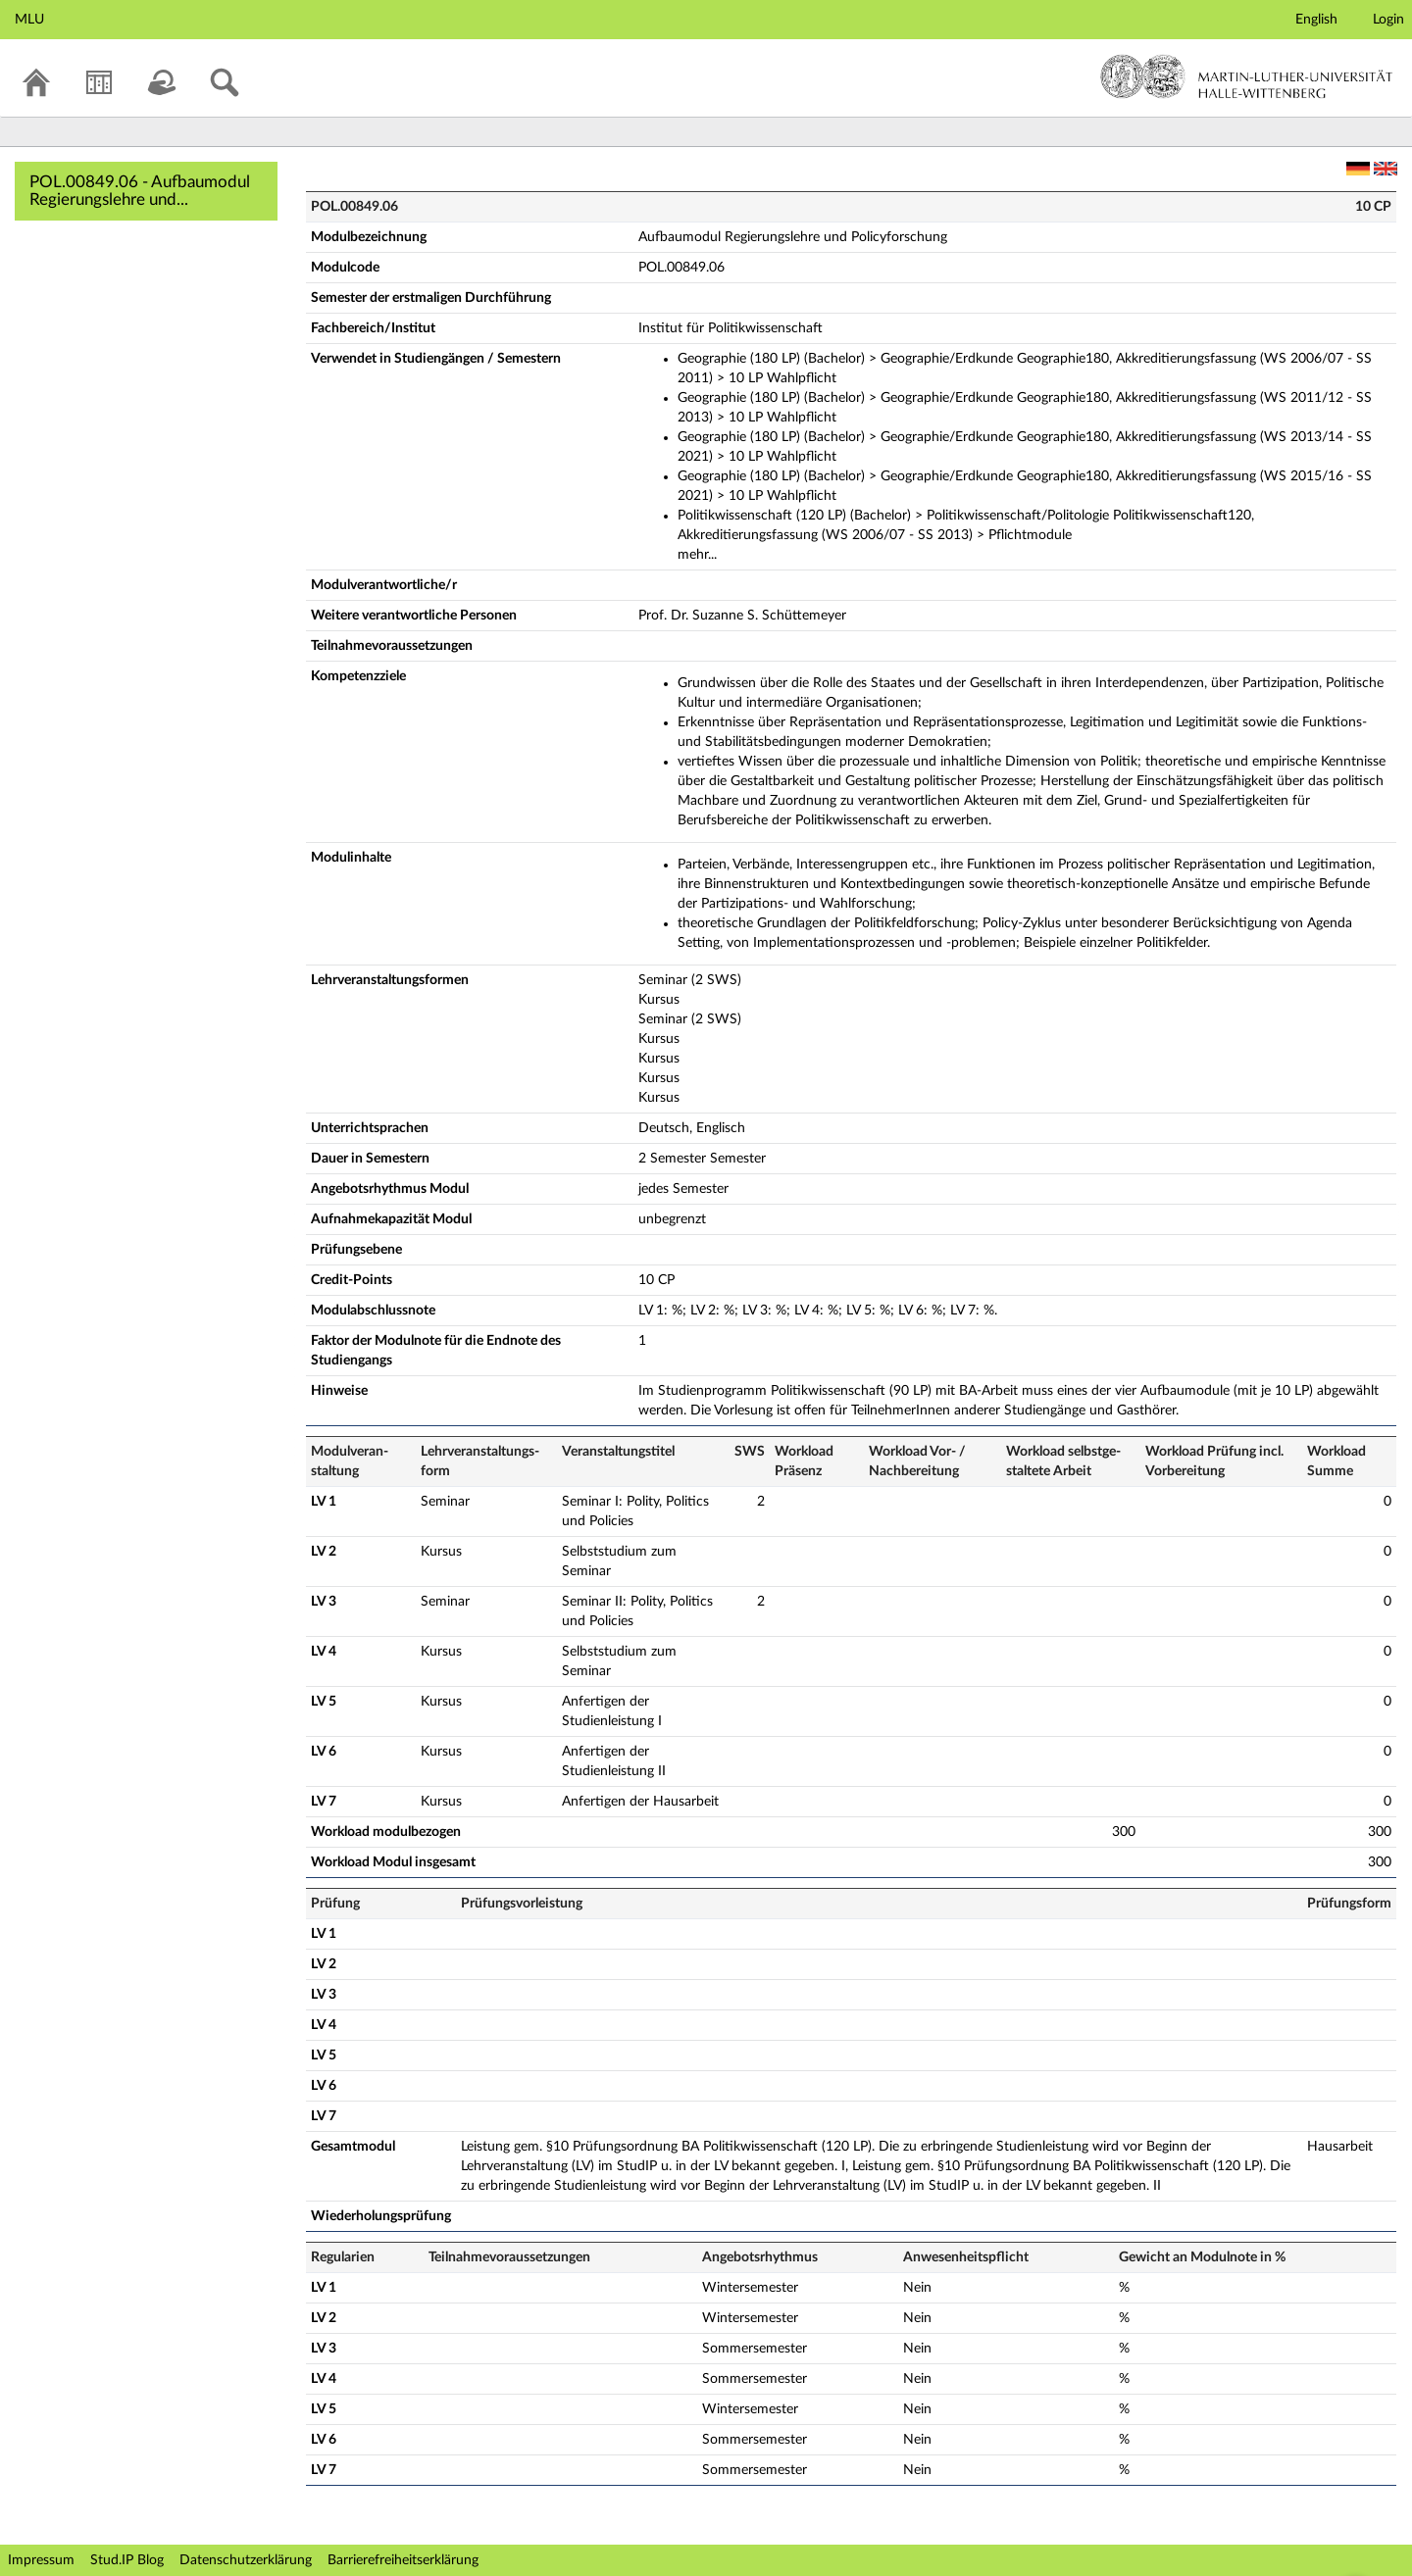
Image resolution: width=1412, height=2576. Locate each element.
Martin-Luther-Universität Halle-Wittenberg (1246, 76)
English (1316, 19)
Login (1388, 19)
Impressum (41, 2560)
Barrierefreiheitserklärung (403, 2560)
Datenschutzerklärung (245, 2560)
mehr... (697, 555)
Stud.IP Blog (127, 2560)
